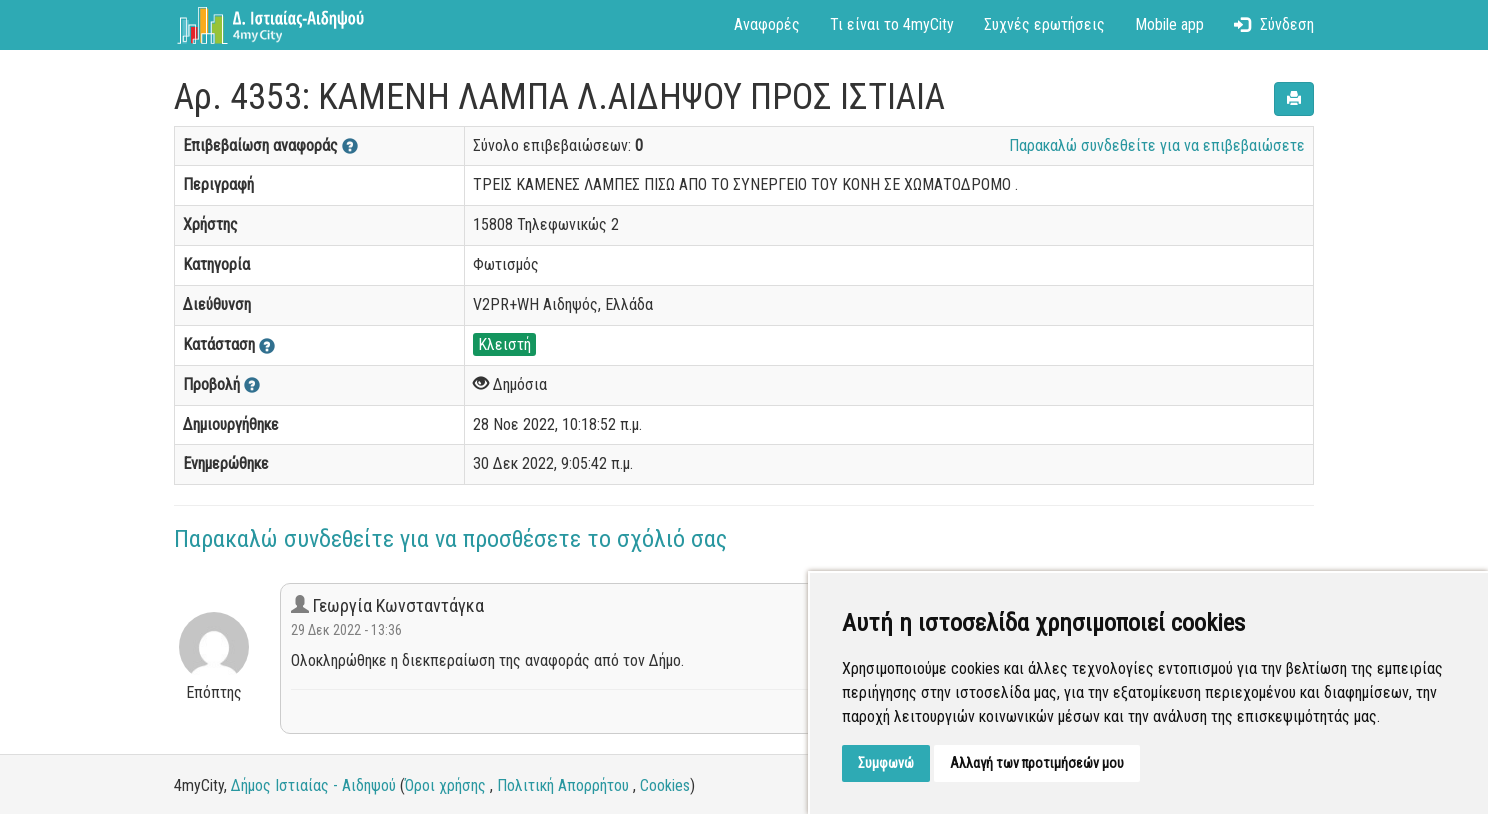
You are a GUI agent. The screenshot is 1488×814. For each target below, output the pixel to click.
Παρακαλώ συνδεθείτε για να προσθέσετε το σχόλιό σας (450, 539)
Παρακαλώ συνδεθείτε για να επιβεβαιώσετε (1157, 145)
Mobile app (1169, 24)
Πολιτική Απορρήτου (563, 785)
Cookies (665, 785)
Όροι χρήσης (445, 785)
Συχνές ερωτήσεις (1044, 24)
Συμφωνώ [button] (886, 763)
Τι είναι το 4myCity (892, 24)
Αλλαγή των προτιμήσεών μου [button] (1037, 763)
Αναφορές (767, 24)
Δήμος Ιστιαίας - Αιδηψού (313, 785)
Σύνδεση (1274, 24)
